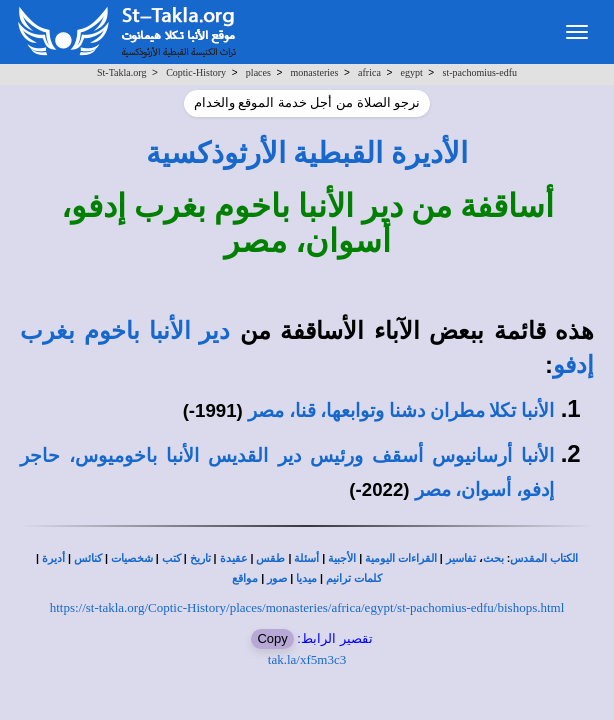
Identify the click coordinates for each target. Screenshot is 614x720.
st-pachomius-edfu (480, 72)
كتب (171, 558)
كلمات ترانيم (354, 578)
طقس (270, 558)
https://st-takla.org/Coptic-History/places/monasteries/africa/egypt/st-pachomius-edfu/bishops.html (307, 607)
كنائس (88, 558)
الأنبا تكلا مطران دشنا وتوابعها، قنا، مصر (401, 410)
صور (277, 578)
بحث (493, 558)
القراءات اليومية (401, 558)
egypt (412, 72)
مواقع (245, 578)
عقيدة (234, 558)
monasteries (315, 72)
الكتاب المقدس (544, 558)
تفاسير (461, 558)
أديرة (53, 558)
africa (369, 72)
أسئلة (306, 558)
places (258, 72)
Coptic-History (196, 72)
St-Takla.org (121, 72)
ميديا (306, 578)
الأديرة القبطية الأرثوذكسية (307, 153)
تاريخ (200, 558)
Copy (272, 638)
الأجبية (342, 558)
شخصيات (132, 558)
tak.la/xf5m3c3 (307, 659)
